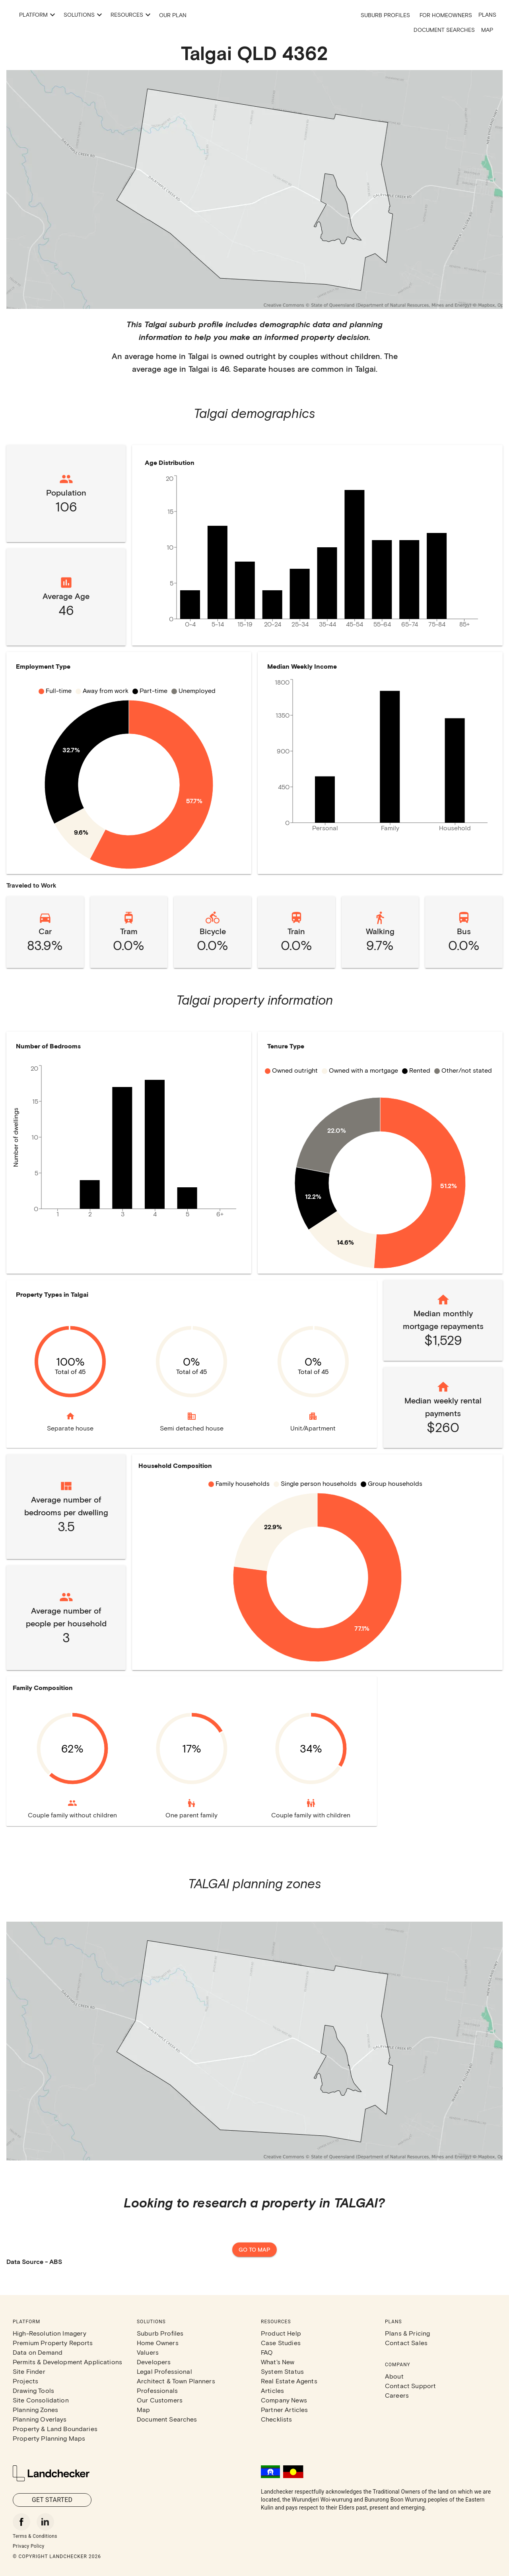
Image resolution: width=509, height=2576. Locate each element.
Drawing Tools (33, 2390)
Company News (284, 2400)
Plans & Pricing (407, 2333)
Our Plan (252, 15)
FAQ (267, 2352)
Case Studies (281, 2342)
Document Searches (444, 29)
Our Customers (160, 2400)
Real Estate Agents (289, 2381)
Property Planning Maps (49, 2438)
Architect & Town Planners (176, 2381)
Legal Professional (164, 2371)
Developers (154, 2361)
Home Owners (158, 2342)
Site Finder (29, 2371)
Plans (487, 14)
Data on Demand (37, 2352)
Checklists (276, 2419)
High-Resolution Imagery (49, 2333)
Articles (272, 2390)
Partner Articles (284, 2409)
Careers (397, 2395)
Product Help (281, 2333)
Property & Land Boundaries (55, 2428)
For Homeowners (446, 15)
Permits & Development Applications (67, 2361)
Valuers (148, 2352)
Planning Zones (35, 2409)
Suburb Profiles (385, 15)
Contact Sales (406, 2342)
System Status (282, 2371)
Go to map (254, 2249)
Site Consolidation (41, 2400)
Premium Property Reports (53, 2342)
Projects (25, 2381)
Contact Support (410, 2385)
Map (487, 29)
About (394, 2376)
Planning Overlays (40, 2419)
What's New (278, 2361)
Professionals (157, 2390)
